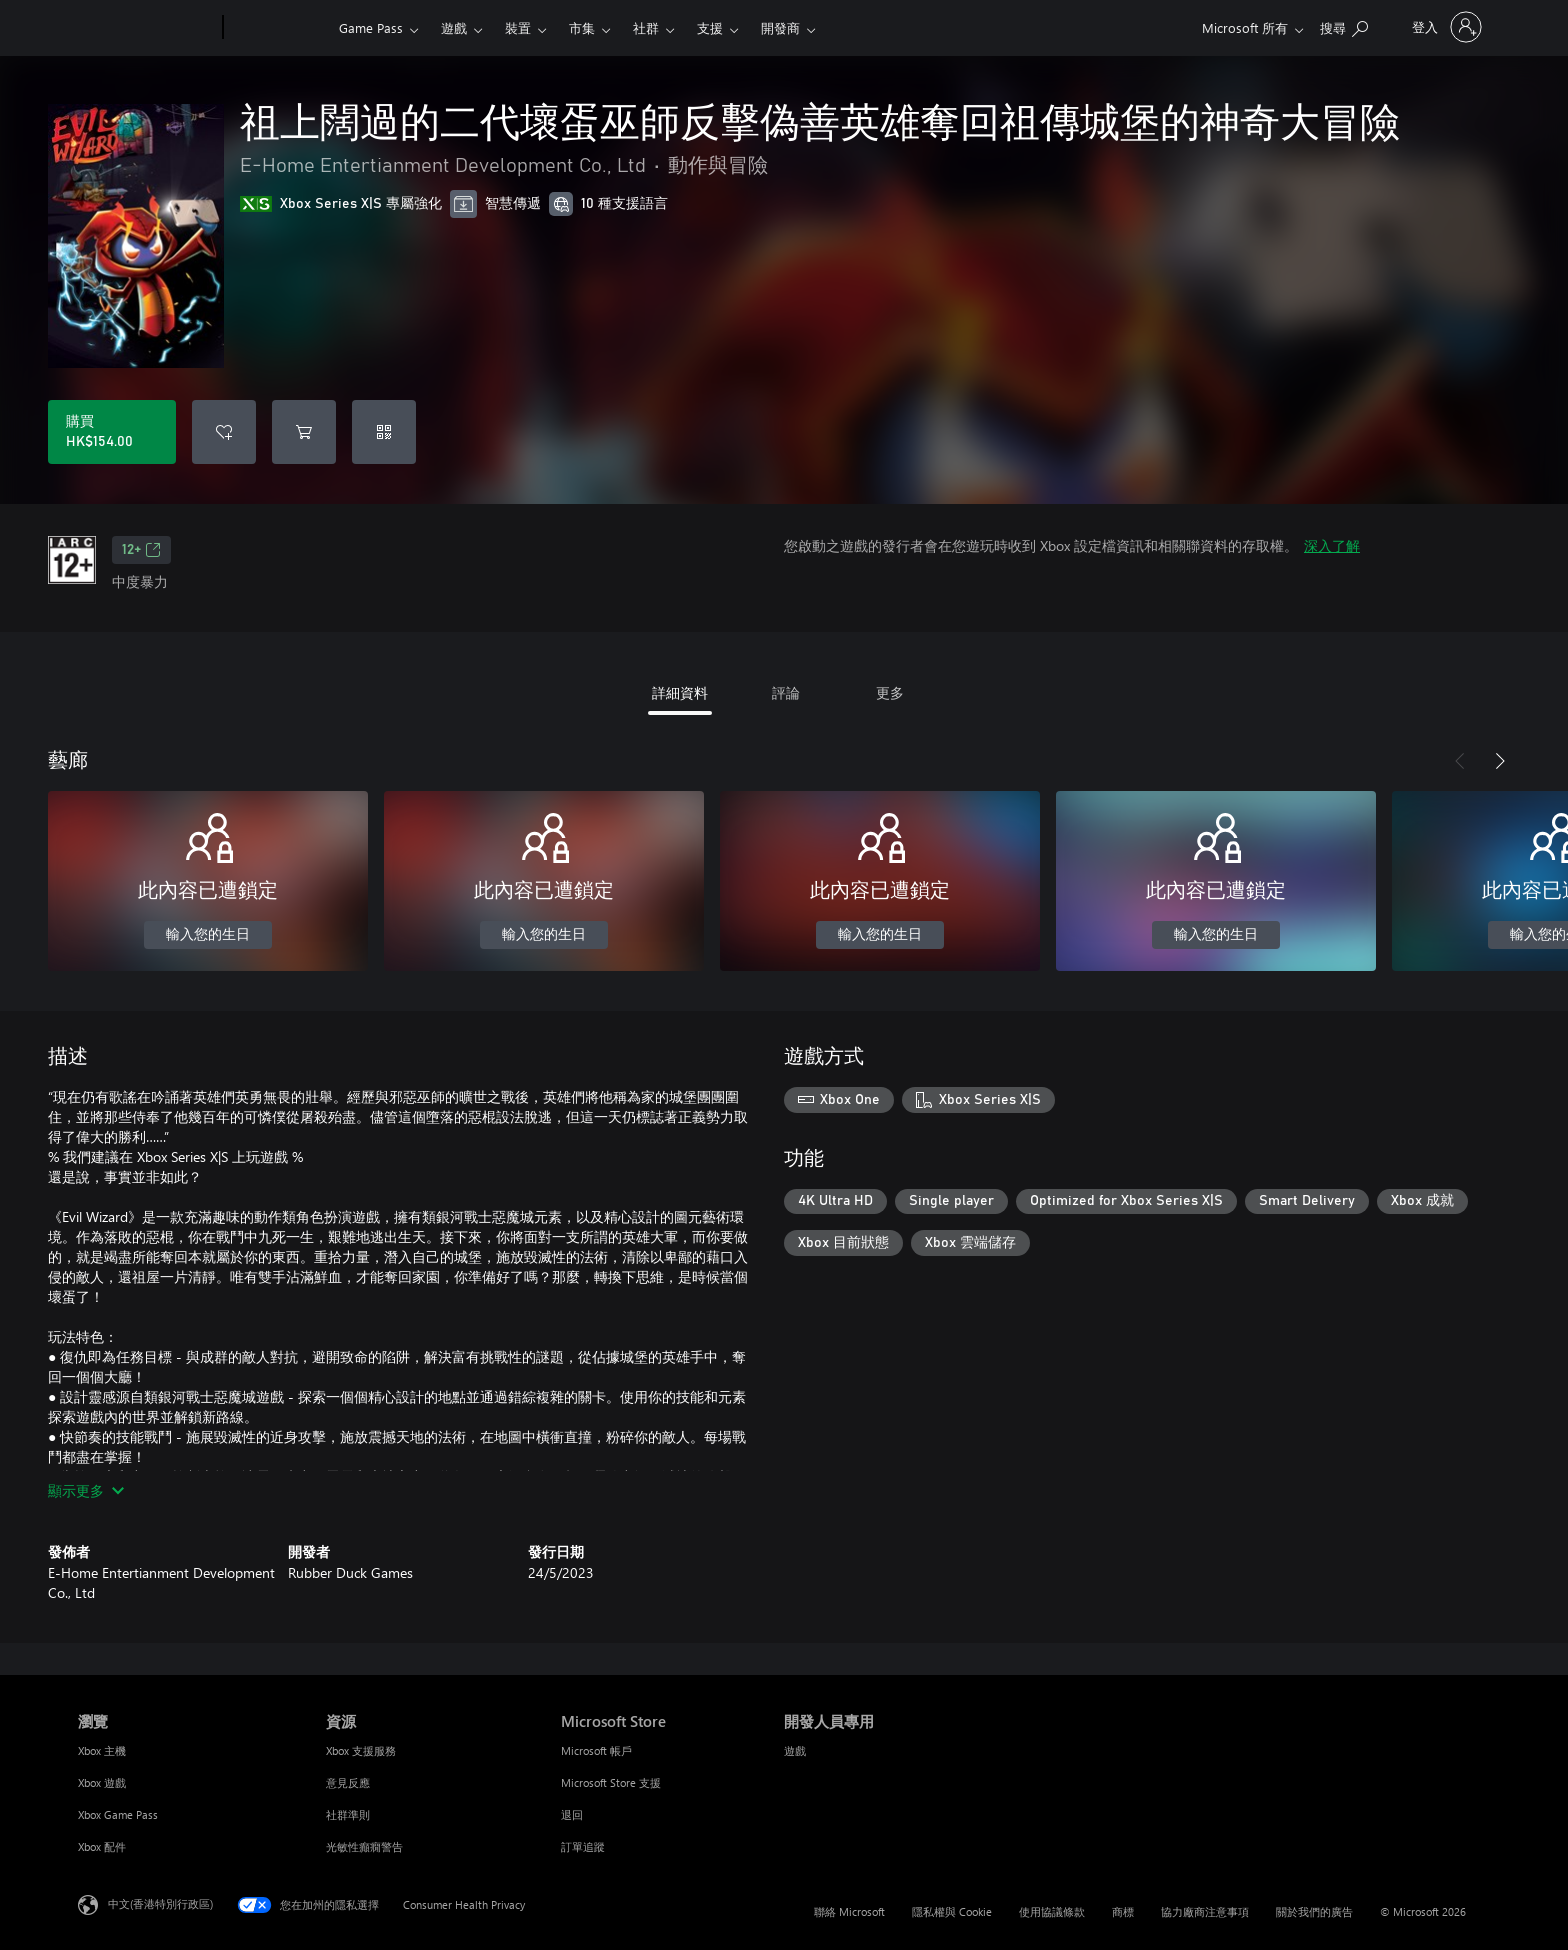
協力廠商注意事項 (1205, 1911)
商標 (1123, 1911)
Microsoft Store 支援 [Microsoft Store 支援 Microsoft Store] (611, 1782)
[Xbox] (278, 28)
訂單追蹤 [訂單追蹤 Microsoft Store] (583, 1846)
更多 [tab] (890, 692)
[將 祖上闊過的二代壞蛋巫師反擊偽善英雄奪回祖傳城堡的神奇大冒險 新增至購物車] (304, 432)
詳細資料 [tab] (680, 692)
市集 (582, 27)
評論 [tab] (786, 692)
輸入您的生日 (208, 935)
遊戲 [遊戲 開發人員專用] (795, 1750)
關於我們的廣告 (1314, 1911)
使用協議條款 (1052, 1911)
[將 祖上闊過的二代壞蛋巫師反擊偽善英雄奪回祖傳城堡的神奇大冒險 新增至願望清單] (224, 432)
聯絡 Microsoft (849, 1911)
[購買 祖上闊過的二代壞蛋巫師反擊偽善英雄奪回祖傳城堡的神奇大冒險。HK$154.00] (112, 432)
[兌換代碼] (384, 432)
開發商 (780, 27)
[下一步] (1500, 761)
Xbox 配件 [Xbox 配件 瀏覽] (102, 1846)
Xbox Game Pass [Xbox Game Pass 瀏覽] (118, 1814)
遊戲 (454, 27)
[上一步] (1460, 761)
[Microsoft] (146, 28)
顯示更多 (86, 1490)
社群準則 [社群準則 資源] (348, 1814)
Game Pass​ (371, 27)
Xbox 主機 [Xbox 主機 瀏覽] (102, 1750)
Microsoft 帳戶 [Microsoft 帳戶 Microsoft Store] (596, 1750)
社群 (646, 27)
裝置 (518, 27)
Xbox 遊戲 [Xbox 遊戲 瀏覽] (102, 1782)
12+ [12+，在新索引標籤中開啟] (141, 550)
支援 (710, 27)
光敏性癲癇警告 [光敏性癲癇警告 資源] (364, 1846)
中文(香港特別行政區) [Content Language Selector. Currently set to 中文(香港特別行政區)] (160, 1903)
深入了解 (1332, 545)
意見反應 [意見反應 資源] (348, 1782)
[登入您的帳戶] (1445, 27)
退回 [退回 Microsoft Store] (572, 1814)
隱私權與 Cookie (952, 1911)
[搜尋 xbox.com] (1344, 25)
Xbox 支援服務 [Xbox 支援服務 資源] (361, 1750)
